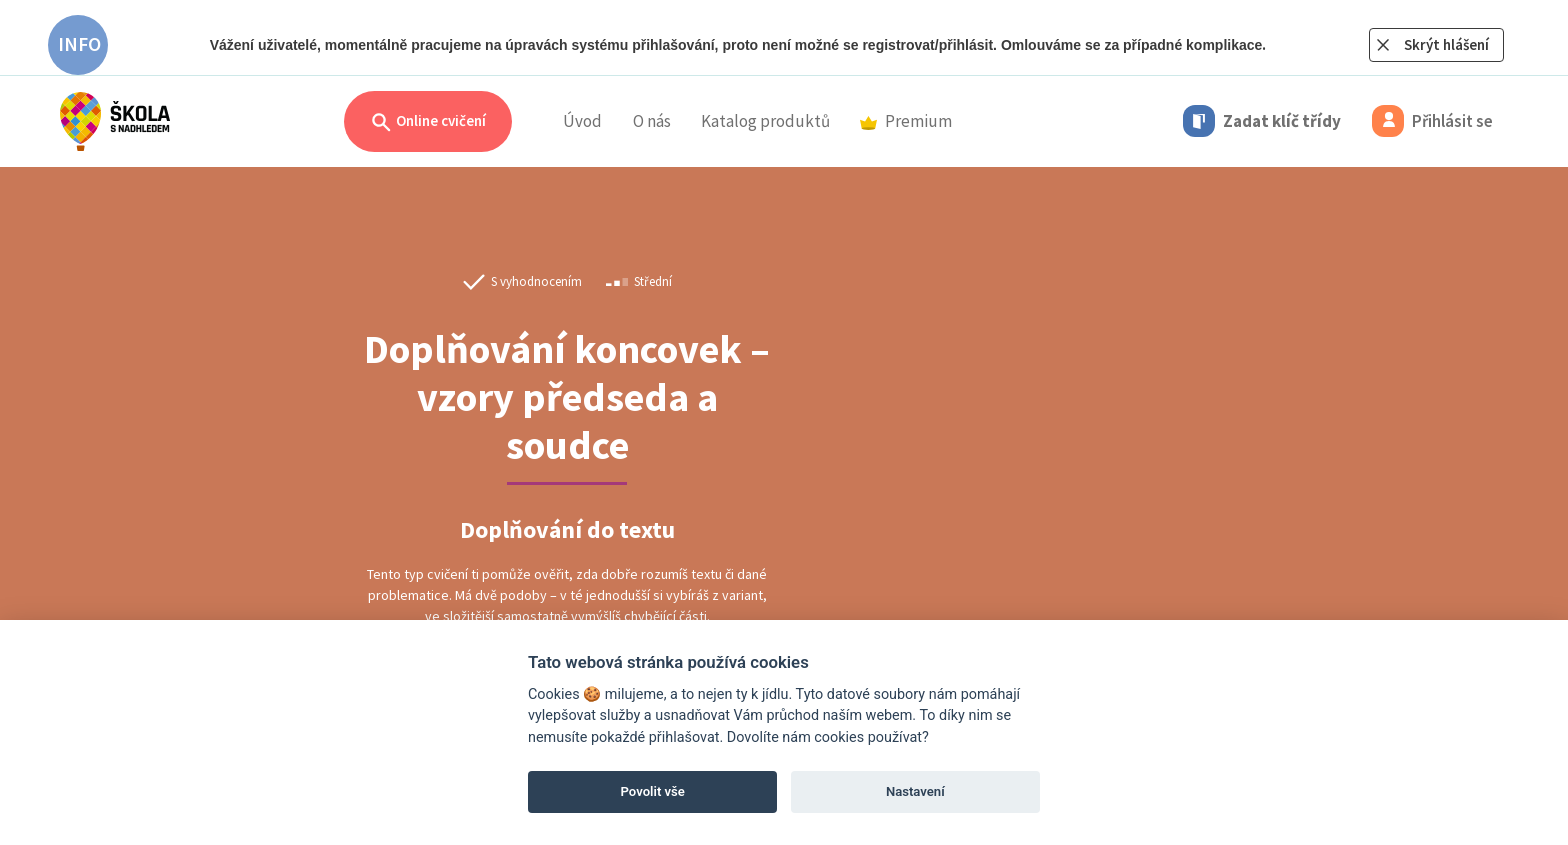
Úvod (582, 121)
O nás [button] (652, 121)
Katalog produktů (765, 121)
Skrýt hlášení (1446, 44)
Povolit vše (653, 791)
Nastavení (915, 791)
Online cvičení (428, 122)
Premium (906, 121)
